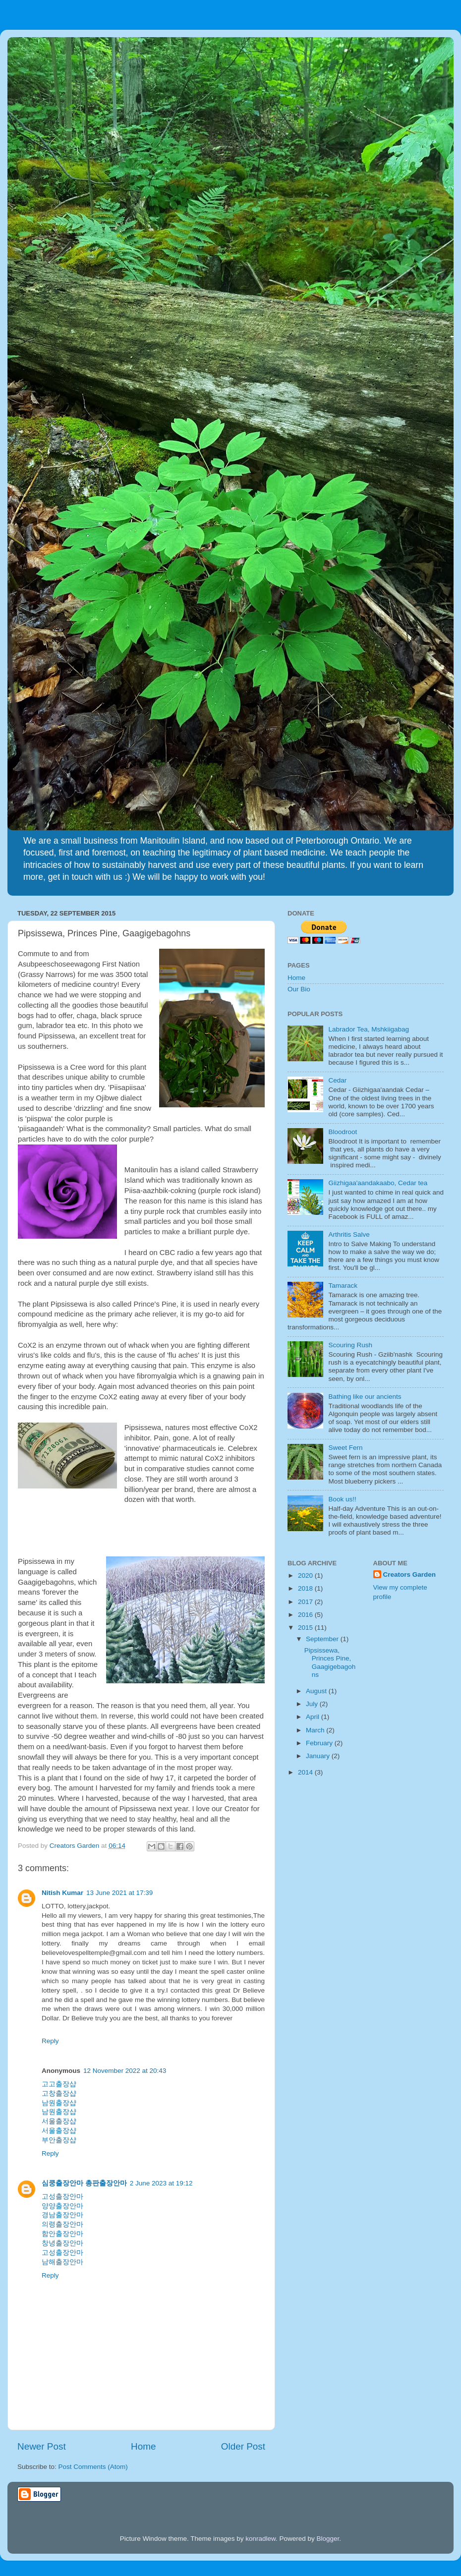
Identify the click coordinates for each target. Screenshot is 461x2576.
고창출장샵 (59, 2093)
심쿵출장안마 (62, 2183)
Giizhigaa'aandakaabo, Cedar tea (377, 1183)
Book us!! (342, 1499)
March (316, 1730)
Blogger (328, 2538)
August (317, 1691)
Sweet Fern (345, 1447)
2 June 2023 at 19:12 (161, 2183)
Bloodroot (342, 1132)
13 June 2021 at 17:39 (119, 1892)
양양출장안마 (62, 2206)
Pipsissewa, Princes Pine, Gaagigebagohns (330, 1662)
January (319, 1756)
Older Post (243, 2446)
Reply (50, 2041)
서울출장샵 (59, 2121)
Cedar (337, 1080)
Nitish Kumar (62, 1892)
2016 (306, 1614)
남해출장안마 (62, 2262)
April (313, 1716)
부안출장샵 (59, 2140)
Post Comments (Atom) (93, 2466)
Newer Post (41, 2446)
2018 (306, 1588)
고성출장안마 (62, 2196)
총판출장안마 (106, 2183)
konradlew (260, 2538)
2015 (306, 1627)
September (323, 1639)
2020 (306, 1575)
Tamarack (342, 1285)
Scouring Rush (350, 1345)
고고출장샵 (59, 2084)
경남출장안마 (62, 2215)
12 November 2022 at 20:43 (124, 2070)
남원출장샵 (59, 2103)
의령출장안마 (62, 2224)
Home (143, 2446)
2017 (306, 1601)
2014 (306, 1772)
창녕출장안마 (62, 2243)
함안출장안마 (62, 2233)
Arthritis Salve (348, 1234)
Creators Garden (409, 1574)
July (313, 1704)
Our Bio (299, 989)
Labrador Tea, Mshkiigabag (368, 1029)
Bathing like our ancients (364, 1396)
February (320, 1743)
